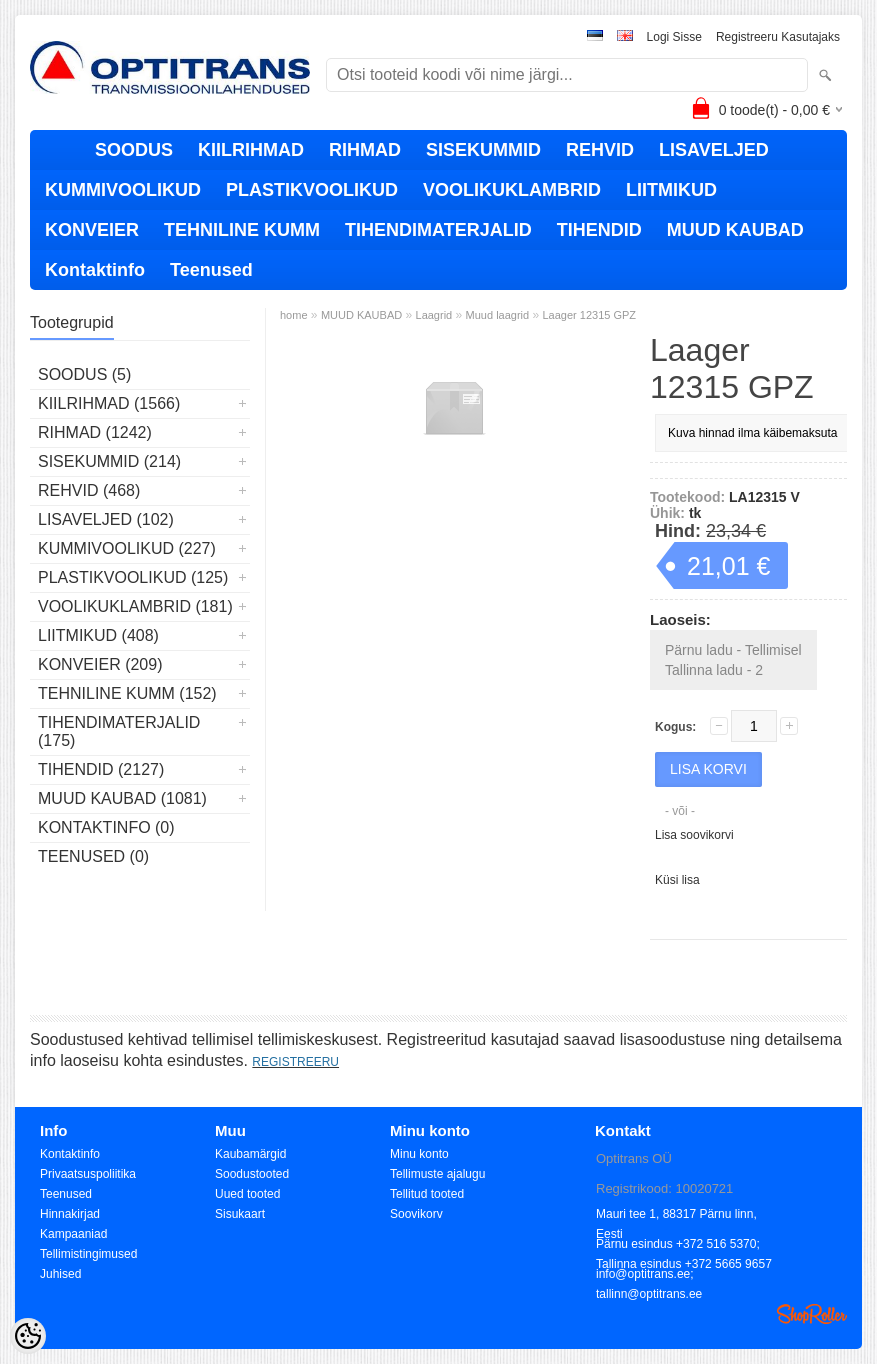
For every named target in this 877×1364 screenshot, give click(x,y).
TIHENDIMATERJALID (438, 230)
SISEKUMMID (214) (109, 461)
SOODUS (134, 150)
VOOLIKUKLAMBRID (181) (135, 606)
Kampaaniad (73, 1234)
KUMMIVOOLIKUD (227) (127, 548)
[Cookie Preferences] (28, 1336)
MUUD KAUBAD (735, 230)
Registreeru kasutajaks (778, 37)
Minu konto (419, 1154)
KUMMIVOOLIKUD (123, 190)
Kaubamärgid (250, 1154)
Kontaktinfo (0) (106, 827)
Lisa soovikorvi (694, 835)
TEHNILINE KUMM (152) (127, 693)
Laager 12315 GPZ (590, 315)
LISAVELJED (714, 150)
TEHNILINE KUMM (242, 230)
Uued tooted (247, 1194)
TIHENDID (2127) (101, 769)
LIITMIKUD (671, 190)
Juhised (60, 1274)
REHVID (600, 150)
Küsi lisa (677, 880)
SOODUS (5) (84, 374)
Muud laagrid (498, 315)
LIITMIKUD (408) (98, 635)
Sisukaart (240, 1214)
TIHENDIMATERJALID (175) (119, 731)
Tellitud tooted (427, 1194)
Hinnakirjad (70, 1214)
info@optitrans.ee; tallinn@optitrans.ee (649, 1275)
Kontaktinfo (95, 270)
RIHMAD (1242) (95, 432)
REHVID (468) (89, 490)
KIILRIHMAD (251, 150)
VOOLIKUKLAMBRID (512, 190)
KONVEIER (92, 230)
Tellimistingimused (88, 1254)
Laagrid (434, 315)
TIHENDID (599, 230)
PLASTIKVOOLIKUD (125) (133, 577)
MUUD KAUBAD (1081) (122, 798)
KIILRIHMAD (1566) (109, 403)
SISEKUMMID (483, 150)
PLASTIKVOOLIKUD (312, 190)
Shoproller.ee (812, 1314)
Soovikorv (416, 1214)
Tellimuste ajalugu (437, 1174)
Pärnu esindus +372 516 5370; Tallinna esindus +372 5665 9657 (684, 1245)
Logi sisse (674, 37)
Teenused (211, 270)
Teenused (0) (93, 856)
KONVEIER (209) (100, 664)
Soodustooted (252, 1174)
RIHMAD (365, 150)
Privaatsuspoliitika (88, 1174)
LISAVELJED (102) (106, 519)
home (294, 315)
